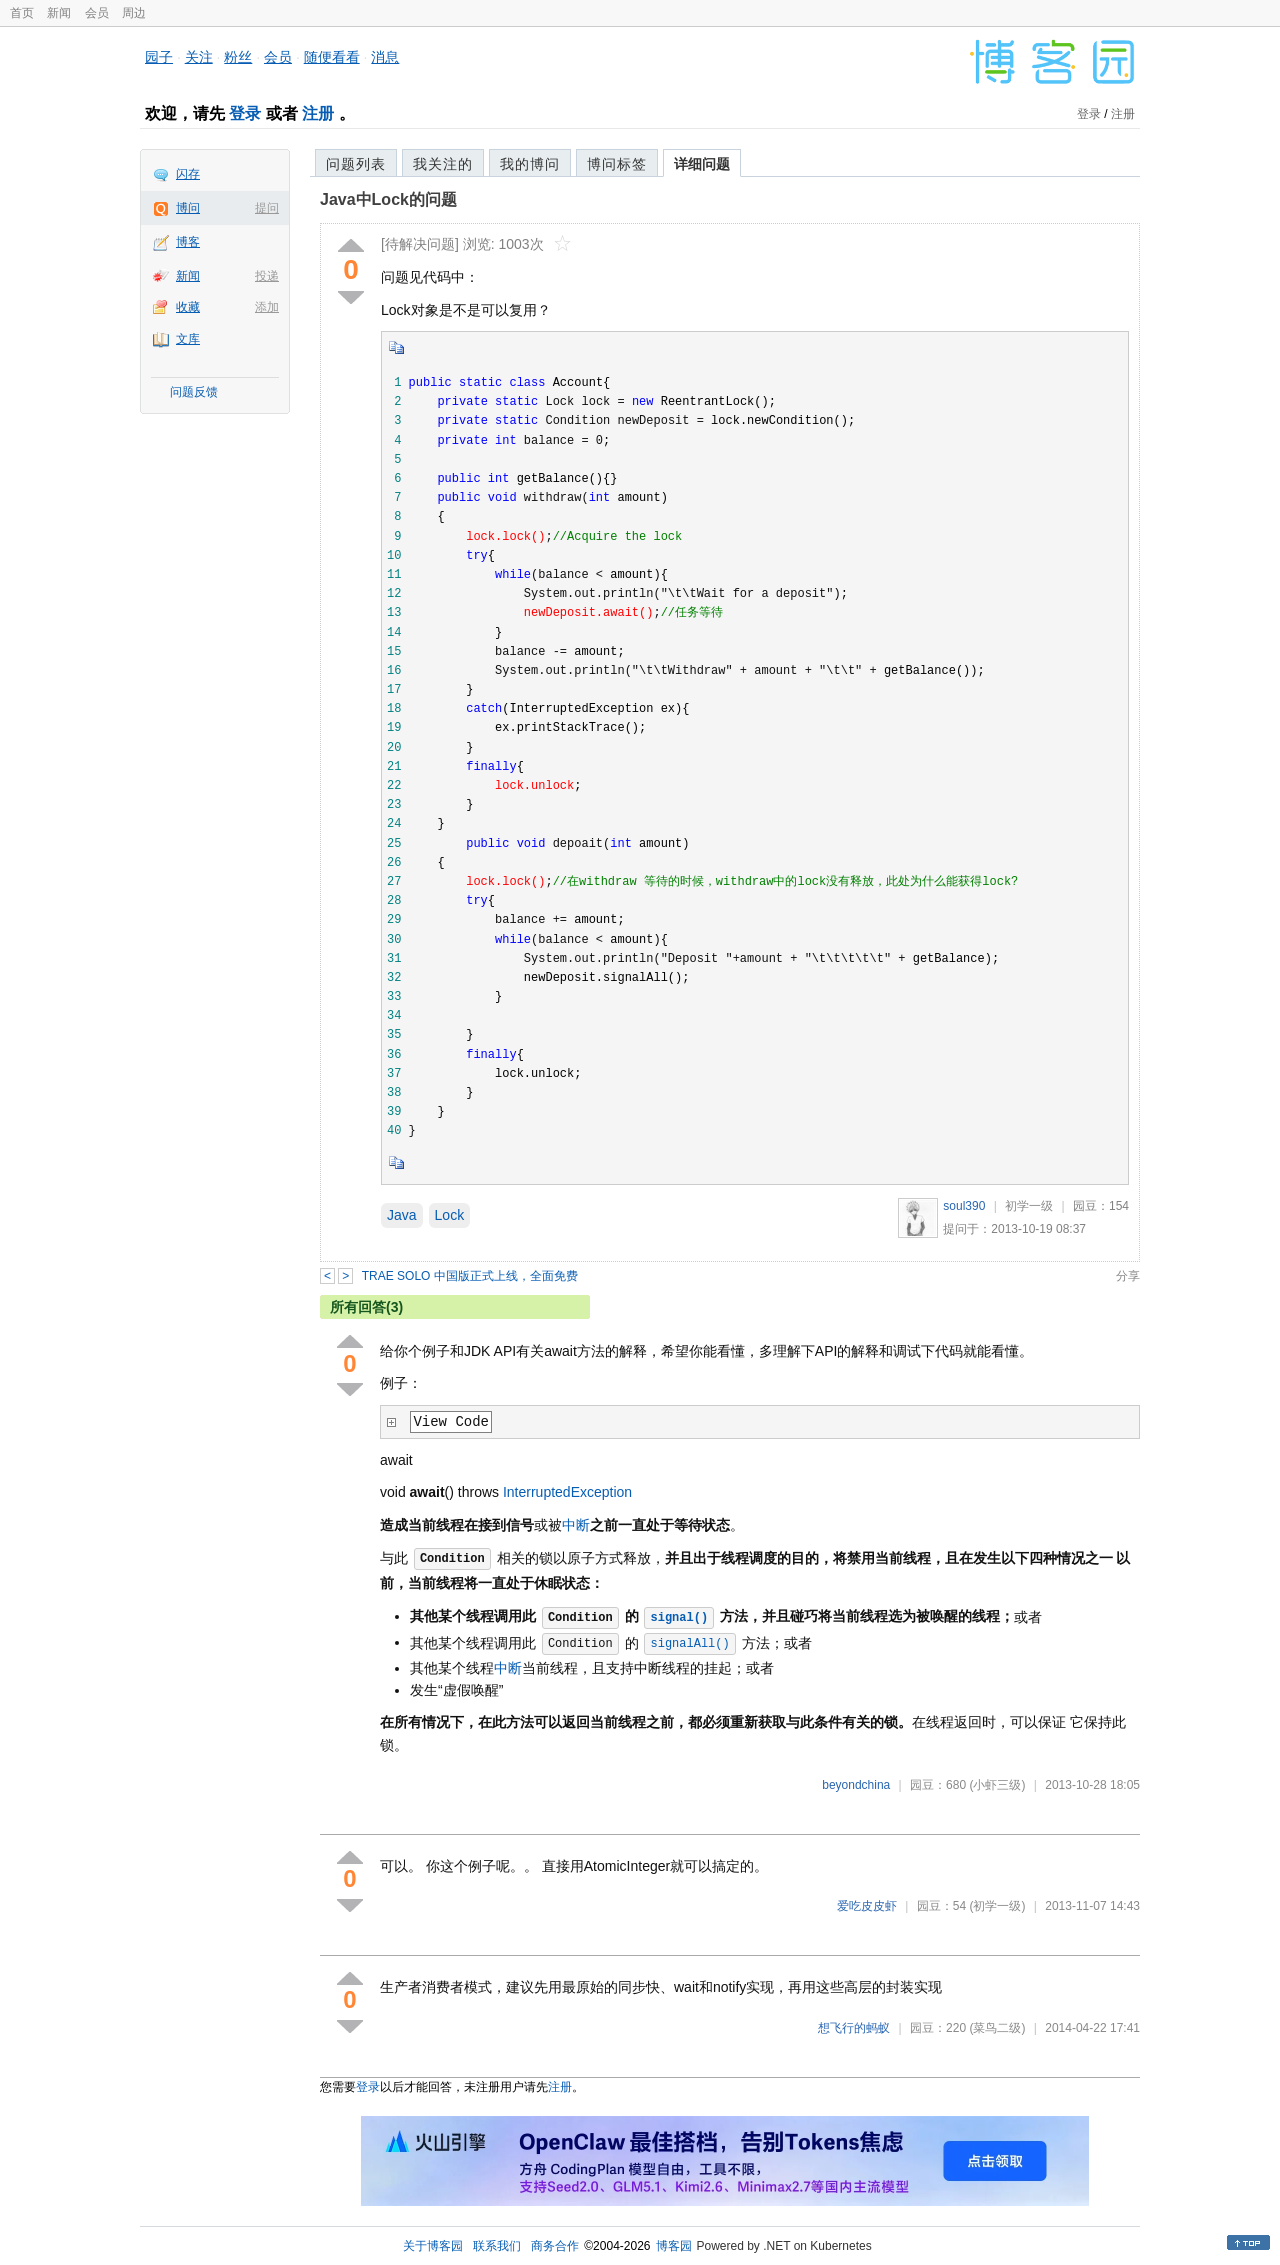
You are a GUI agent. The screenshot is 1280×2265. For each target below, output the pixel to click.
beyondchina (856, 1785)
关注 (199, 57)
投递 (267, 276)
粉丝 (238, 57)
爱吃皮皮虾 (867, 1906)
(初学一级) (997, 1906)
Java (402, 1215)
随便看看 (332, 57)
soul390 (964, 1206)
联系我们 (497, 2246)
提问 (267, 208)
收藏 (188, 307)
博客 (188, 242)
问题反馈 (194, 392)
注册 (318, 113)
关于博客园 (433, 2246)
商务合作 (555, 2246)
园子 (159, 57)
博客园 (674, 2246)
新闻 (59, 13)
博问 (188, 208)
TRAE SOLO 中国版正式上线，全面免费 (470, 1276)
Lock (450, 1215)
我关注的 (443, 164)
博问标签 (617, 164)
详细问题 (702, 164)
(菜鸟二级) (997, 2028)
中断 (576, 1525)
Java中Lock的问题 (388, 199)
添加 (267, 307)
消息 (385, 57)
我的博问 (530, 164)
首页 (22, 13)
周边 (134, 13)
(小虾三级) (997, 1785)
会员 (97, 13)
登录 (245, 113)
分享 (1128, 1276)
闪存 (188, 174)
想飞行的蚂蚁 (854, 2028)
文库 (188, 339)
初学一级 (1029, 1206)
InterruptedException (567, 1492)
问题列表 (356, 164)
